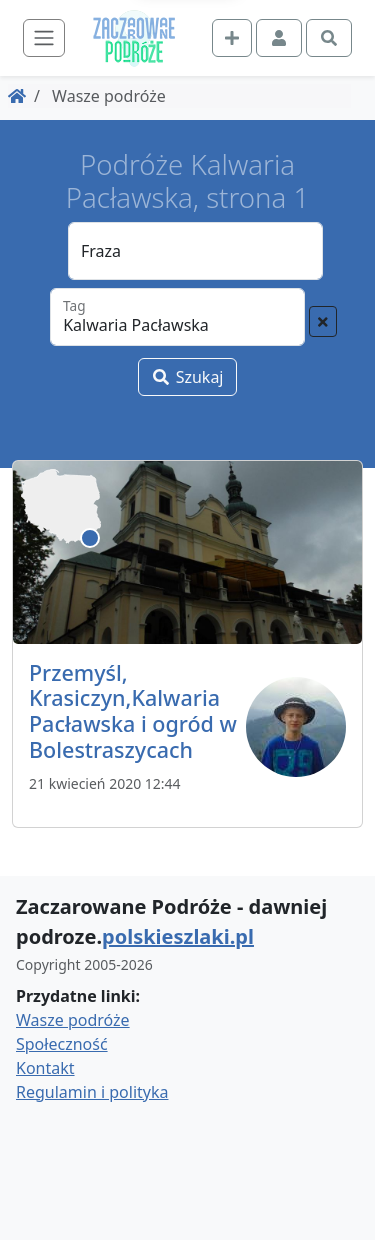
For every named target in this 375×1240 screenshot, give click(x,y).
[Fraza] (195, 251)
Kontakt (45, 1068)
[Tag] (177, 317)
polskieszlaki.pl (178, 936)
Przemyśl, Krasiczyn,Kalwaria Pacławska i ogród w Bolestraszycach (133, 711)
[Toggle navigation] (44, 38)
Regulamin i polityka (92, 1092)
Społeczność (62, 1044)
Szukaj (187, 377)
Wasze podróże (73, 1020)
